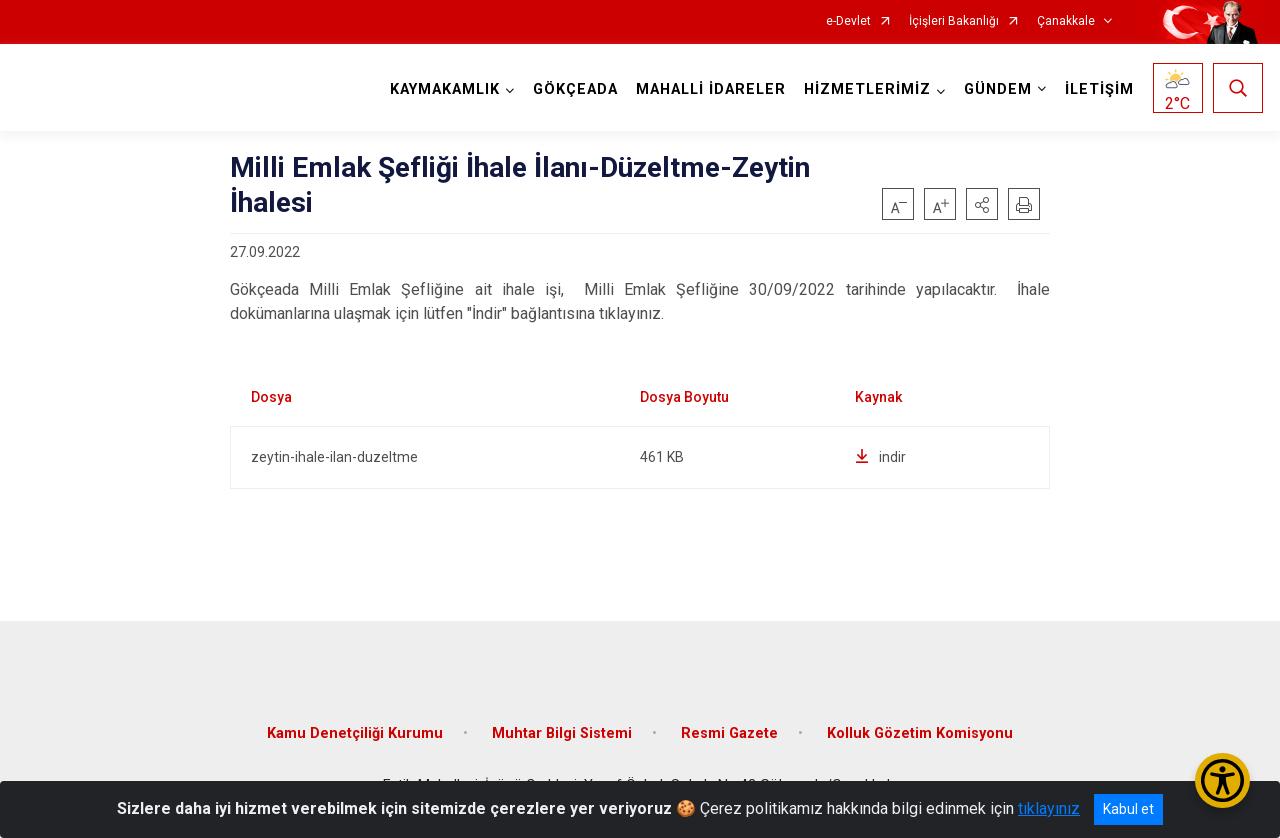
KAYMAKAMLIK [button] (445, 89)
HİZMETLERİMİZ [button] (867, 89)
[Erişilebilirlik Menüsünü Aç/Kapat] (1222, 780)
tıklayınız (1049, 808)
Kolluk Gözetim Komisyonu (920, 733)
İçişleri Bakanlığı (954, 21)
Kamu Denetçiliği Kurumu (355, 733)
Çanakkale (1066, 21)
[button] (982, 204)
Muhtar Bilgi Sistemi (562, 733)
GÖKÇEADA (575, 89)
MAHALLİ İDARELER (711, 89)
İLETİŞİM (1099, 89)
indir (880, 457)
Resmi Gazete (729, 733)
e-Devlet (848, 21)
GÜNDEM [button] (998, 89)
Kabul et (1128, 809)
